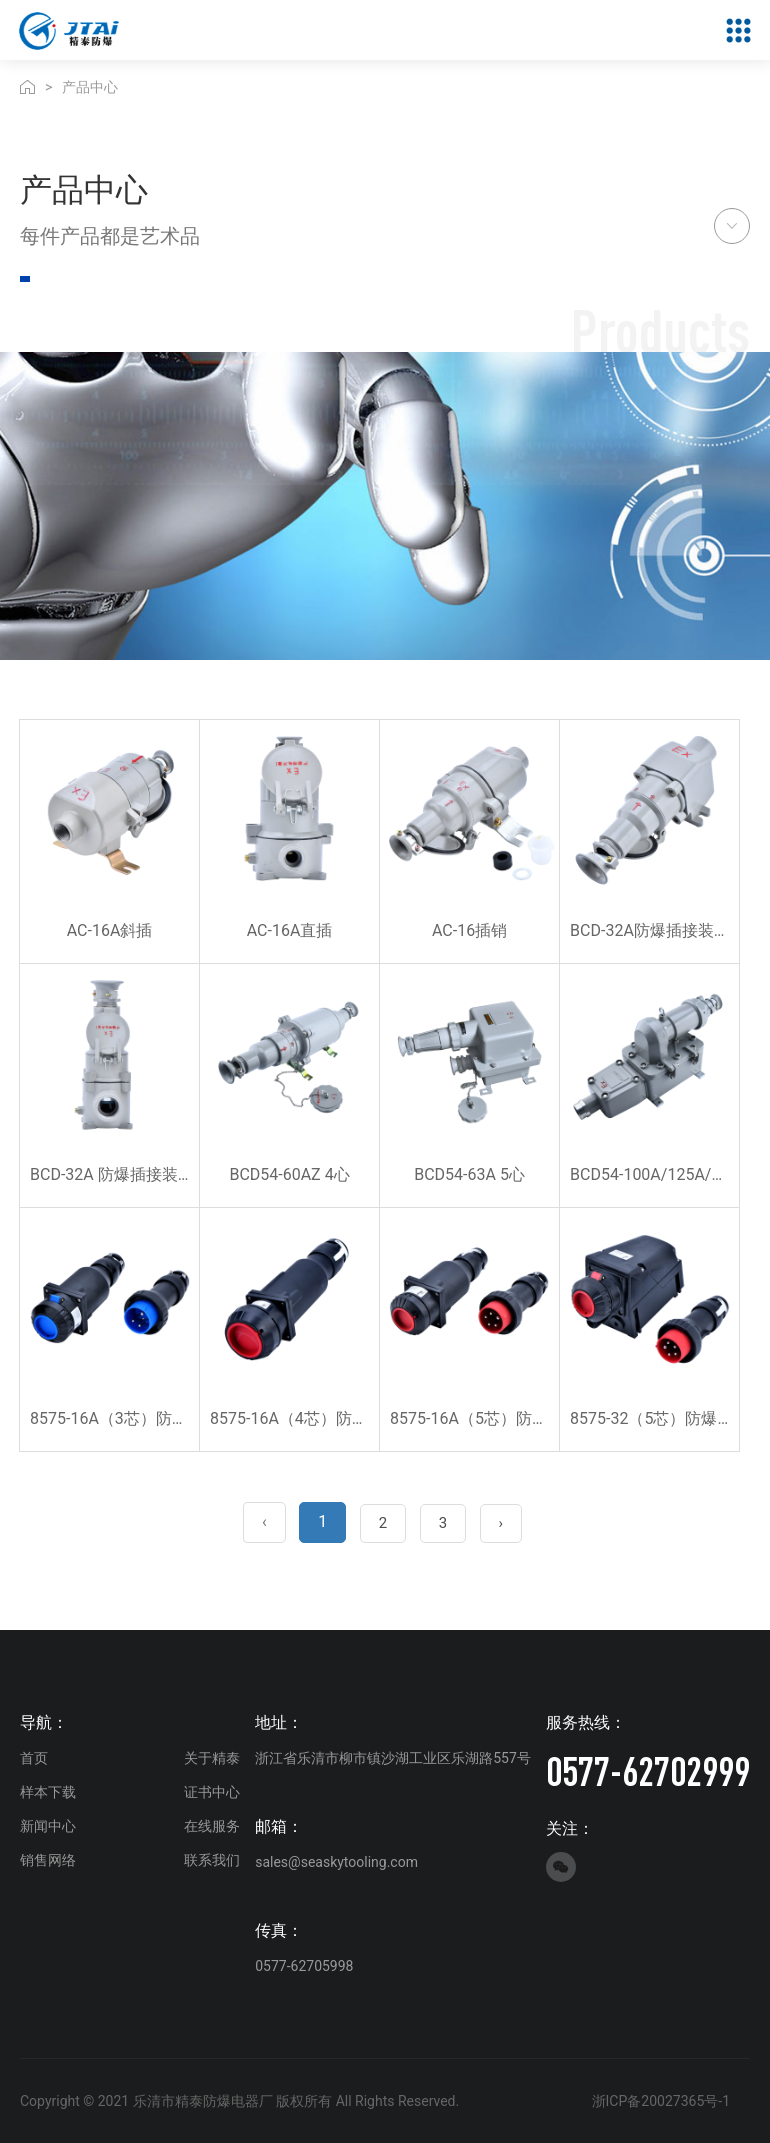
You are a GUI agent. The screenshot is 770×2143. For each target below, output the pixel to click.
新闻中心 (48, 1826)
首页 (34, 1758)
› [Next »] (501, 1523)
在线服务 (212, 1826)
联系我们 (212, 1860)
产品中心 (90, 87)
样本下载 (48, 1792)
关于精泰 (212, 1758)
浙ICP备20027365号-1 (661, 2101)
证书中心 (212, 1792)
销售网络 (48, 1860)
